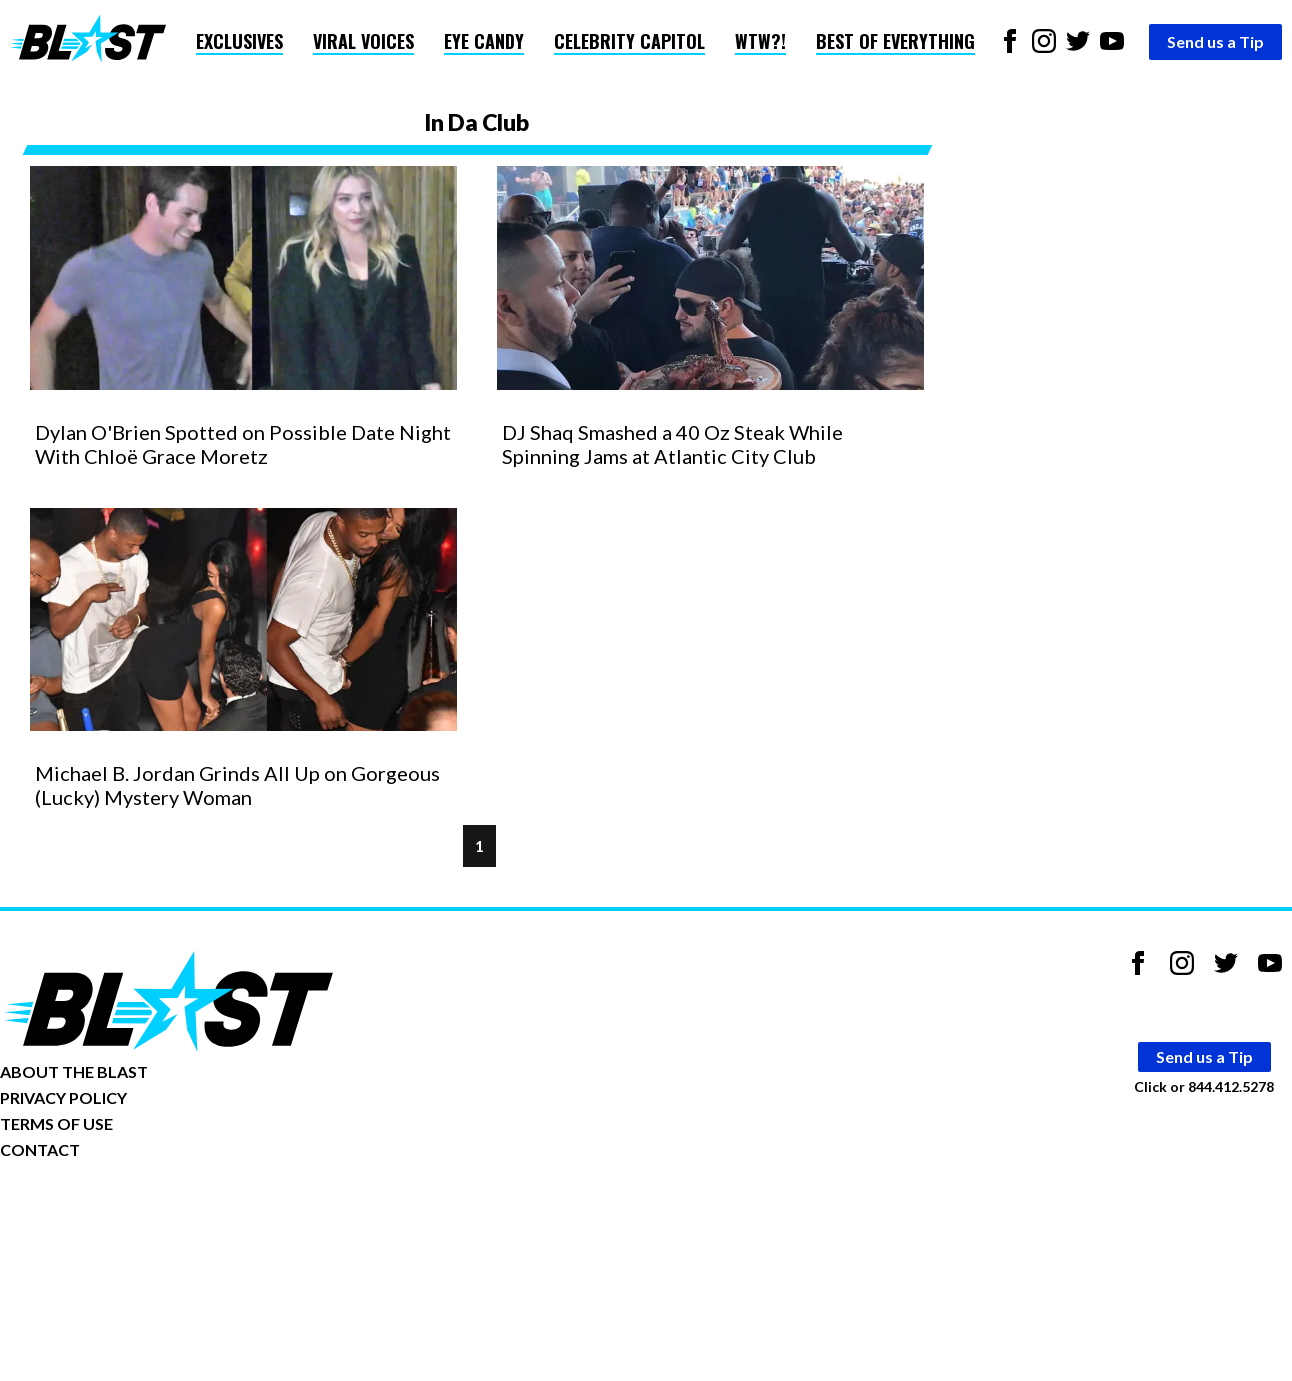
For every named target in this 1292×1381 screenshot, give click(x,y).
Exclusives (239, 41)
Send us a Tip (1215, 41)
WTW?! (760, 41)
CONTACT (40, 1149)
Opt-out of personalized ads (96, 1211)
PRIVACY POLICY (63, 1097)
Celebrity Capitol (629, 41)
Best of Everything (895, 41)
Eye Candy (484, 41)
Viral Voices (363, 41)
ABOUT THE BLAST (74, 1071)
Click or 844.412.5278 (1204, 1086)
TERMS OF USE (56, 1123)
